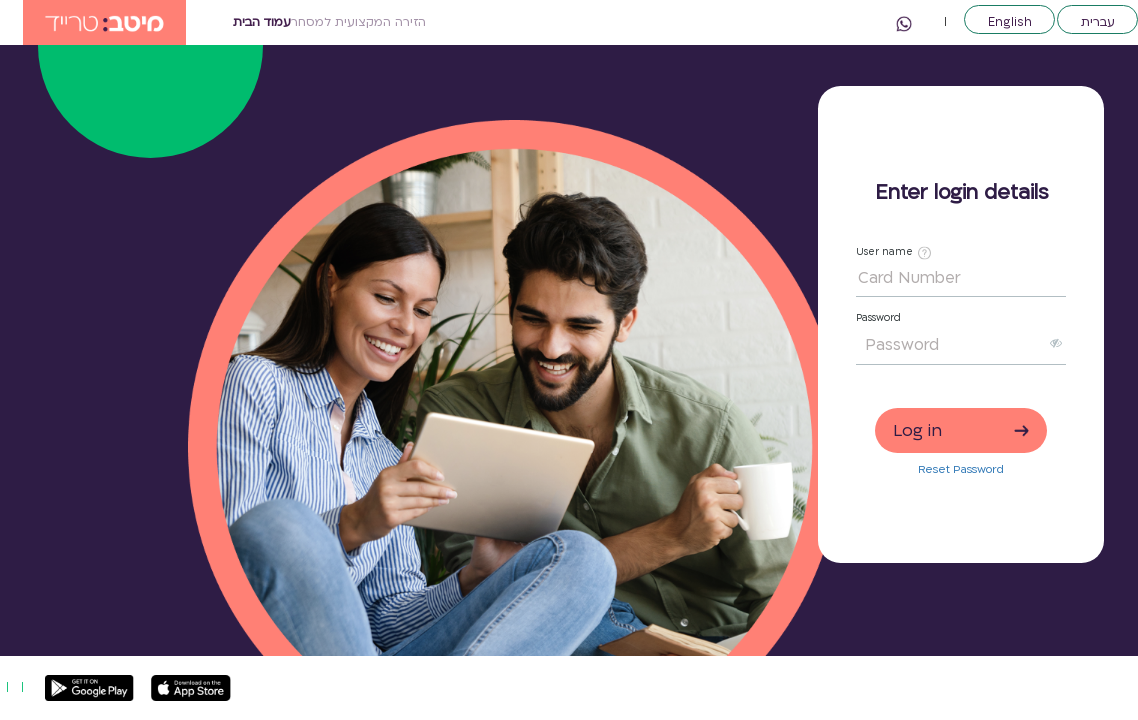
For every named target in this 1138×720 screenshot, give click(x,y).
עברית (1098, 21)
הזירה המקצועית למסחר (358, 22)
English (1010, 21)
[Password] (950, 345)
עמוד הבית (262, 22)
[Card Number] (961, 279)
